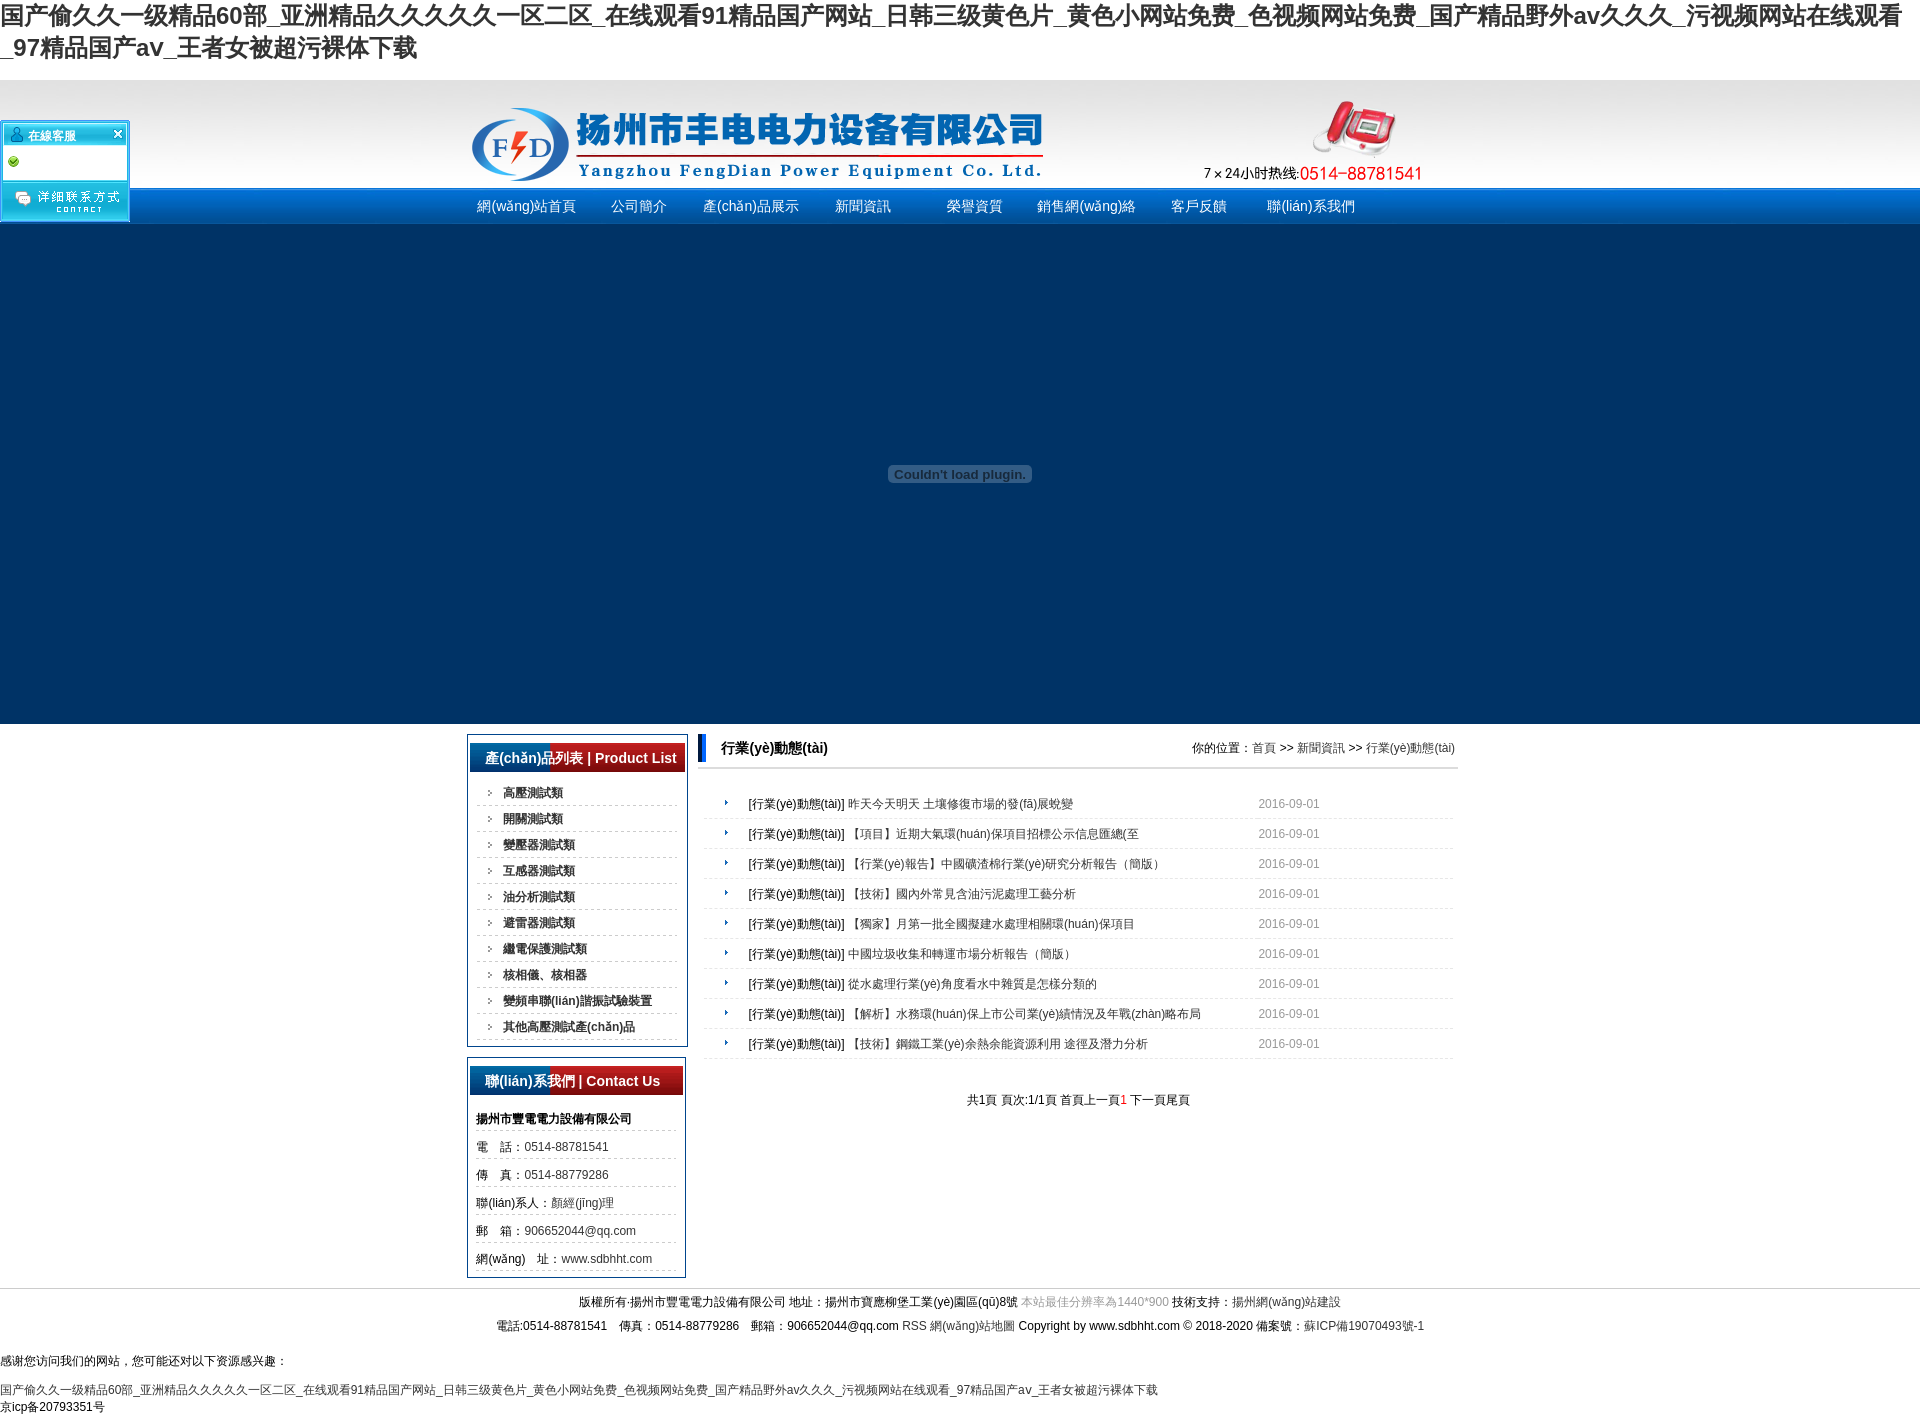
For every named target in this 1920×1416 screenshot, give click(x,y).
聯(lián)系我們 (1310, 206)
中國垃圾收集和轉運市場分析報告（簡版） (962, 954)
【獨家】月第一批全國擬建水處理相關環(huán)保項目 (991, 924)
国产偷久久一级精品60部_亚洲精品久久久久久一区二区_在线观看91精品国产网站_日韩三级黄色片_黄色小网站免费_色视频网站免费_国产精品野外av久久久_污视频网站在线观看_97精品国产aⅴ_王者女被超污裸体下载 (579, 1390)
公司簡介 (639, 206)
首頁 (1264, 748)
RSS (914, 1326)
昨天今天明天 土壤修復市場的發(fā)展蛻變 (960, 804)
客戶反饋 (1199, 206)
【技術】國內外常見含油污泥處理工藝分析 (962, 894)
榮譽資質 (975, 206)
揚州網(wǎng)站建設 (1286, 1302)
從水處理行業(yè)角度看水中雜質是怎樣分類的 (972, 984)
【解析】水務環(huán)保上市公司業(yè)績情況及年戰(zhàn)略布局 (1024, 1014)
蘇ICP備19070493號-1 (1364, 1326)
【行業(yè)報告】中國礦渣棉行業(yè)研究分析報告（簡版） (1006, 864)
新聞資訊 (863, 206)
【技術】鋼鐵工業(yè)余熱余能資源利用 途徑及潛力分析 (998, 1044)
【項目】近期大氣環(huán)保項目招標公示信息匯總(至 (993, 834)
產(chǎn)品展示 (751, 206)
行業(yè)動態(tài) (1410, 748)
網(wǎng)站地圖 (972, 1326)
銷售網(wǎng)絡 (1086, 206)
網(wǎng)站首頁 (526, 206)
